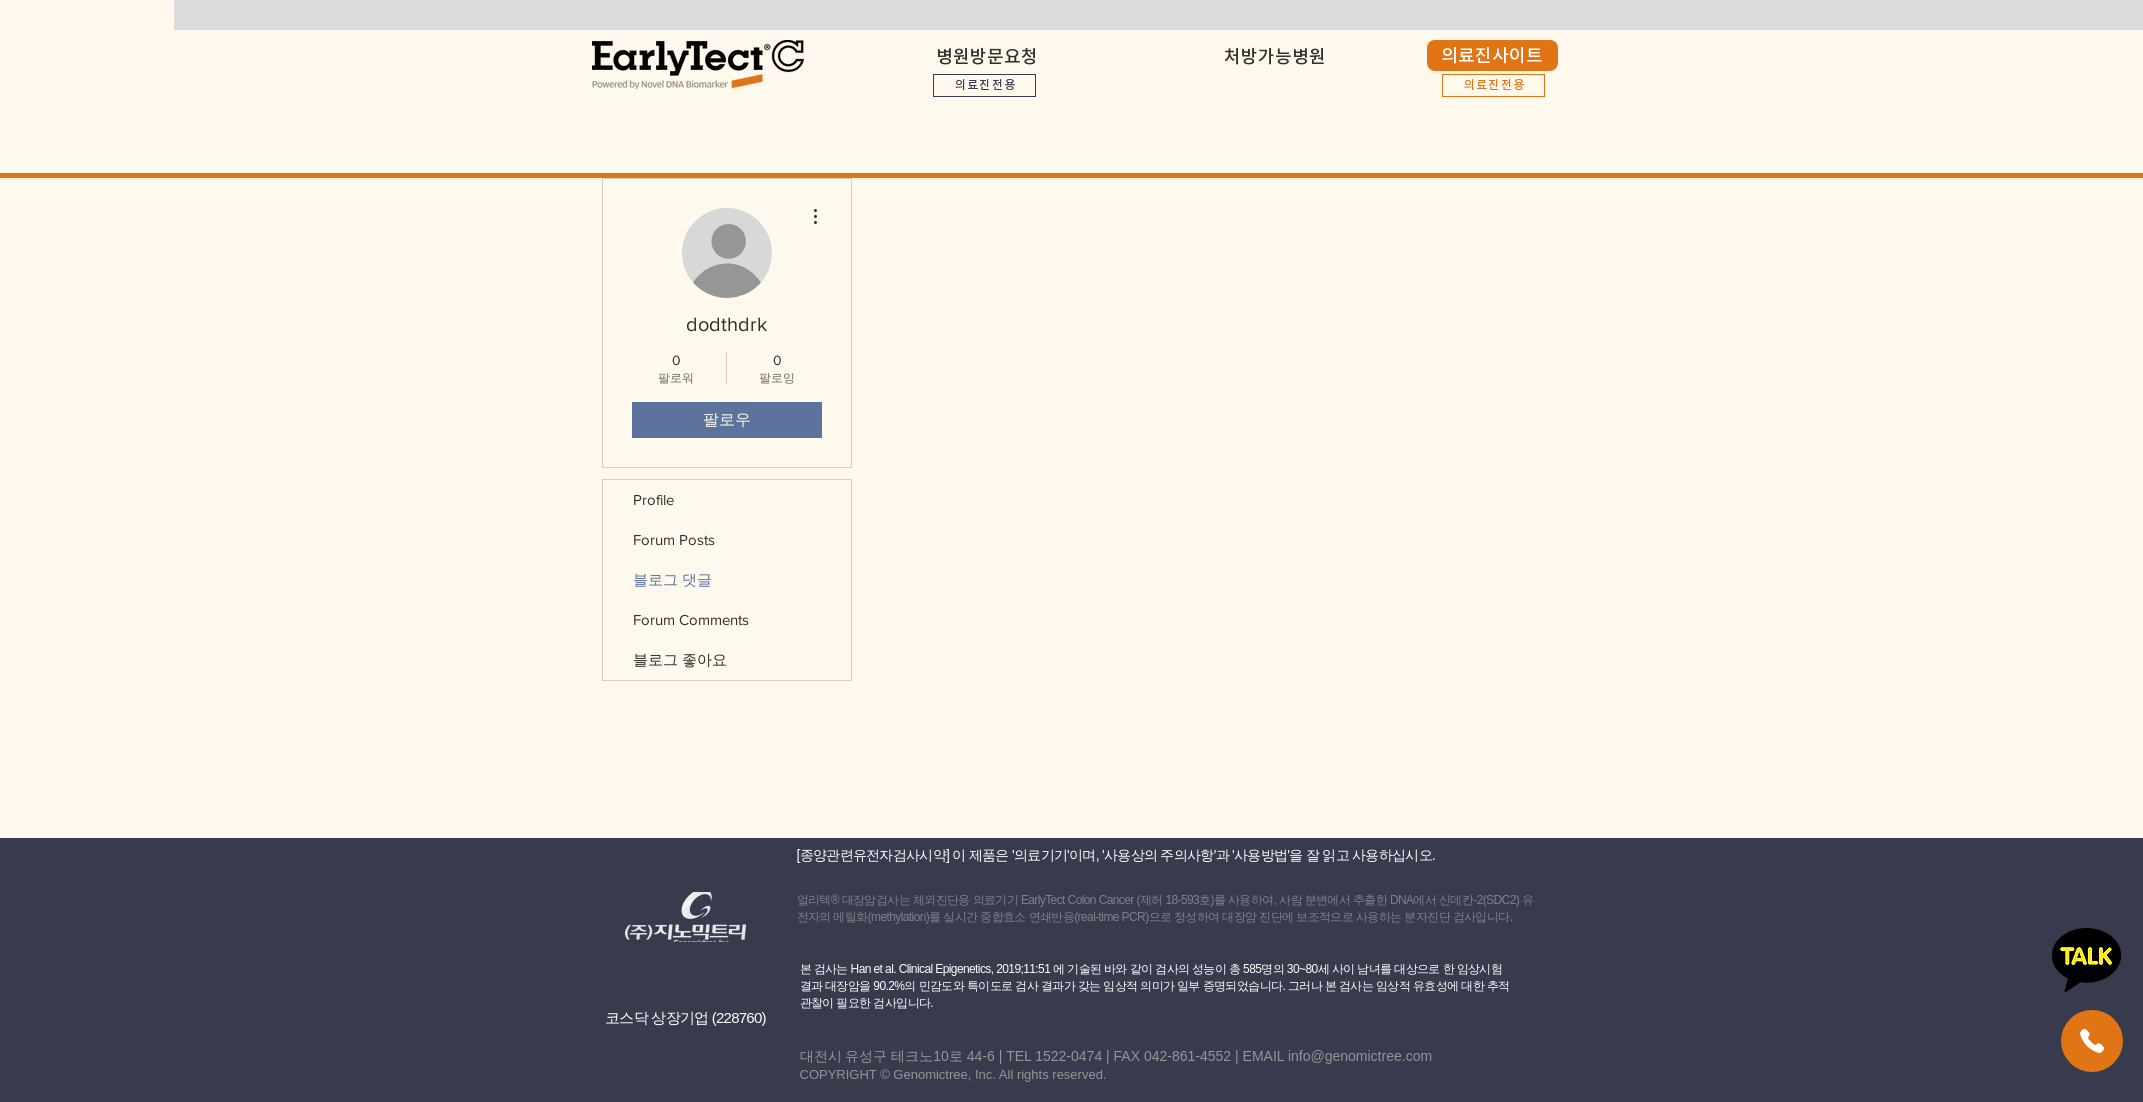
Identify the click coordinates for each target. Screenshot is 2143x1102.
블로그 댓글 (672, 579)
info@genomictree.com (1360, 1056)
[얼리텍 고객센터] (2092, 1041)
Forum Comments (691, 619)
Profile (653, 499)
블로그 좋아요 (680, 659)
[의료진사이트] (1492, 55)
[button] (1275, 47)
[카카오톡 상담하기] (2086, 960)
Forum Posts (674, 539)
